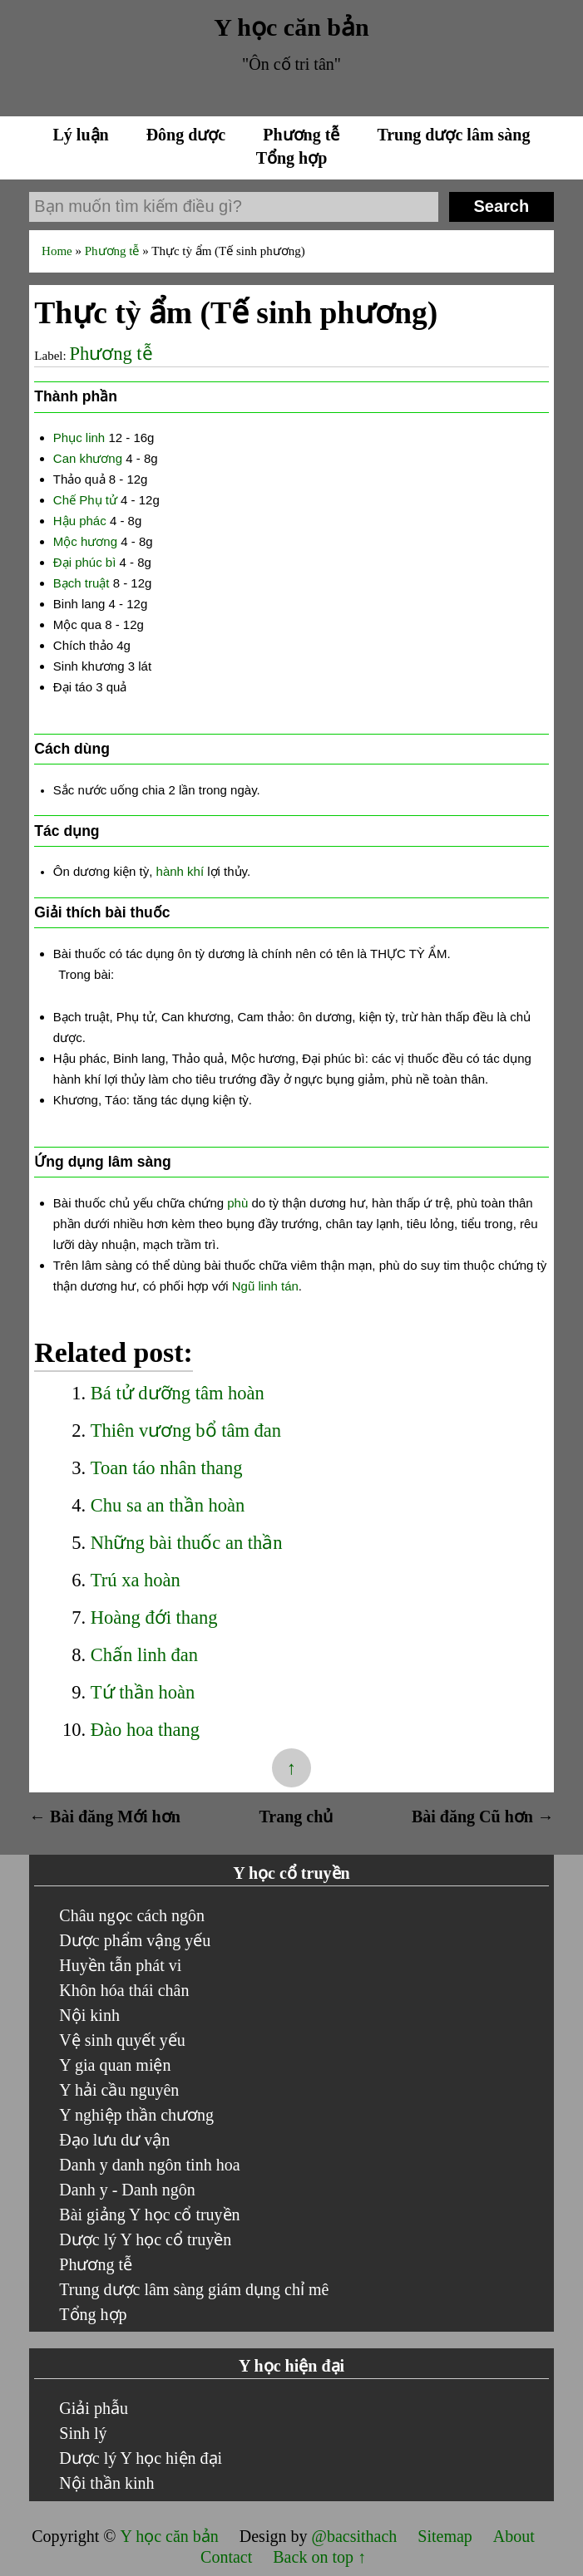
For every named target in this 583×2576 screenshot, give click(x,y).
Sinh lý (82, 2433)
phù (237, 1203)
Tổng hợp (292, 158)
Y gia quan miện (114, 2065)
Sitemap (447, 2536)
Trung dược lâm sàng (453, 134)
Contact (226, 2557)
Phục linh (79, 437)
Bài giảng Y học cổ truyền (149, 2214)
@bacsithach (356, 2536)
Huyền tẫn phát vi (120, 1965)
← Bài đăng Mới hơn (104, 1816)
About (514, 2536)
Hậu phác (79, 521)
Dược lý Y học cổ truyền (145, 2239)
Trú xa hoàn (135, 1580)
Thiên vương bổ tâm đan (186, 1430)
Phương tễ (303, 134)
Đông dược (188, 134)
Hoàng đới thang (154, 1617)
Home (58, 251)
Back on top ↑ (319, 2557)
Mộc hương (85, 541)
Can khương (87, 458)
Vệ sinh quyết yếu (122, 2040)
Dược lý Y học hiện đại (140, 2458)
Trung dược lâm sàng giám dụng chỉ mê (194, 2289)
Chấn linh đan (144, 1654)
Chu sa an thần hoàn (168, 1505)
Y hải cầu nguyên (119, 2090)
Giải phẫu (93, 2408)
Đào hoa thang (145, 1729)
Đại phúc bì (84, 562)
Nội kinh (89, 2015)
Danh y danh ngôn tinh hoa (149, 2165)
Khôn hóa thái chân (124, 1990)
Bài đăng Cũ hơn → (483, 1816)
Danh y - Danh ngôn (127, 2189)
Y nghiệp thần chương (136, 2115)
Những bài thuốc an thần (187, 1542)
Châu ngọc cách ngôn (132, 1915)
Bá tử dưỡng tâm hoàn (177, 1393)
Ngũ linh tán (265, 1286)
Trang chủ (296, 1816)
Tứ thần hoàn (143, 1692)
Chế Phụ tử (85, 500)
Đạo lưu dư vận (114, 2140)
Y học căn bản (291, 27)
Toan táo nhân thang (167, 1468)
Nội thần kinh (106, 2483)
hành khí (180, 871)
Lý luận (83, 134)
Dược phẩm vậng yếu (134, 1940)
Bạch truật (81, 583)
